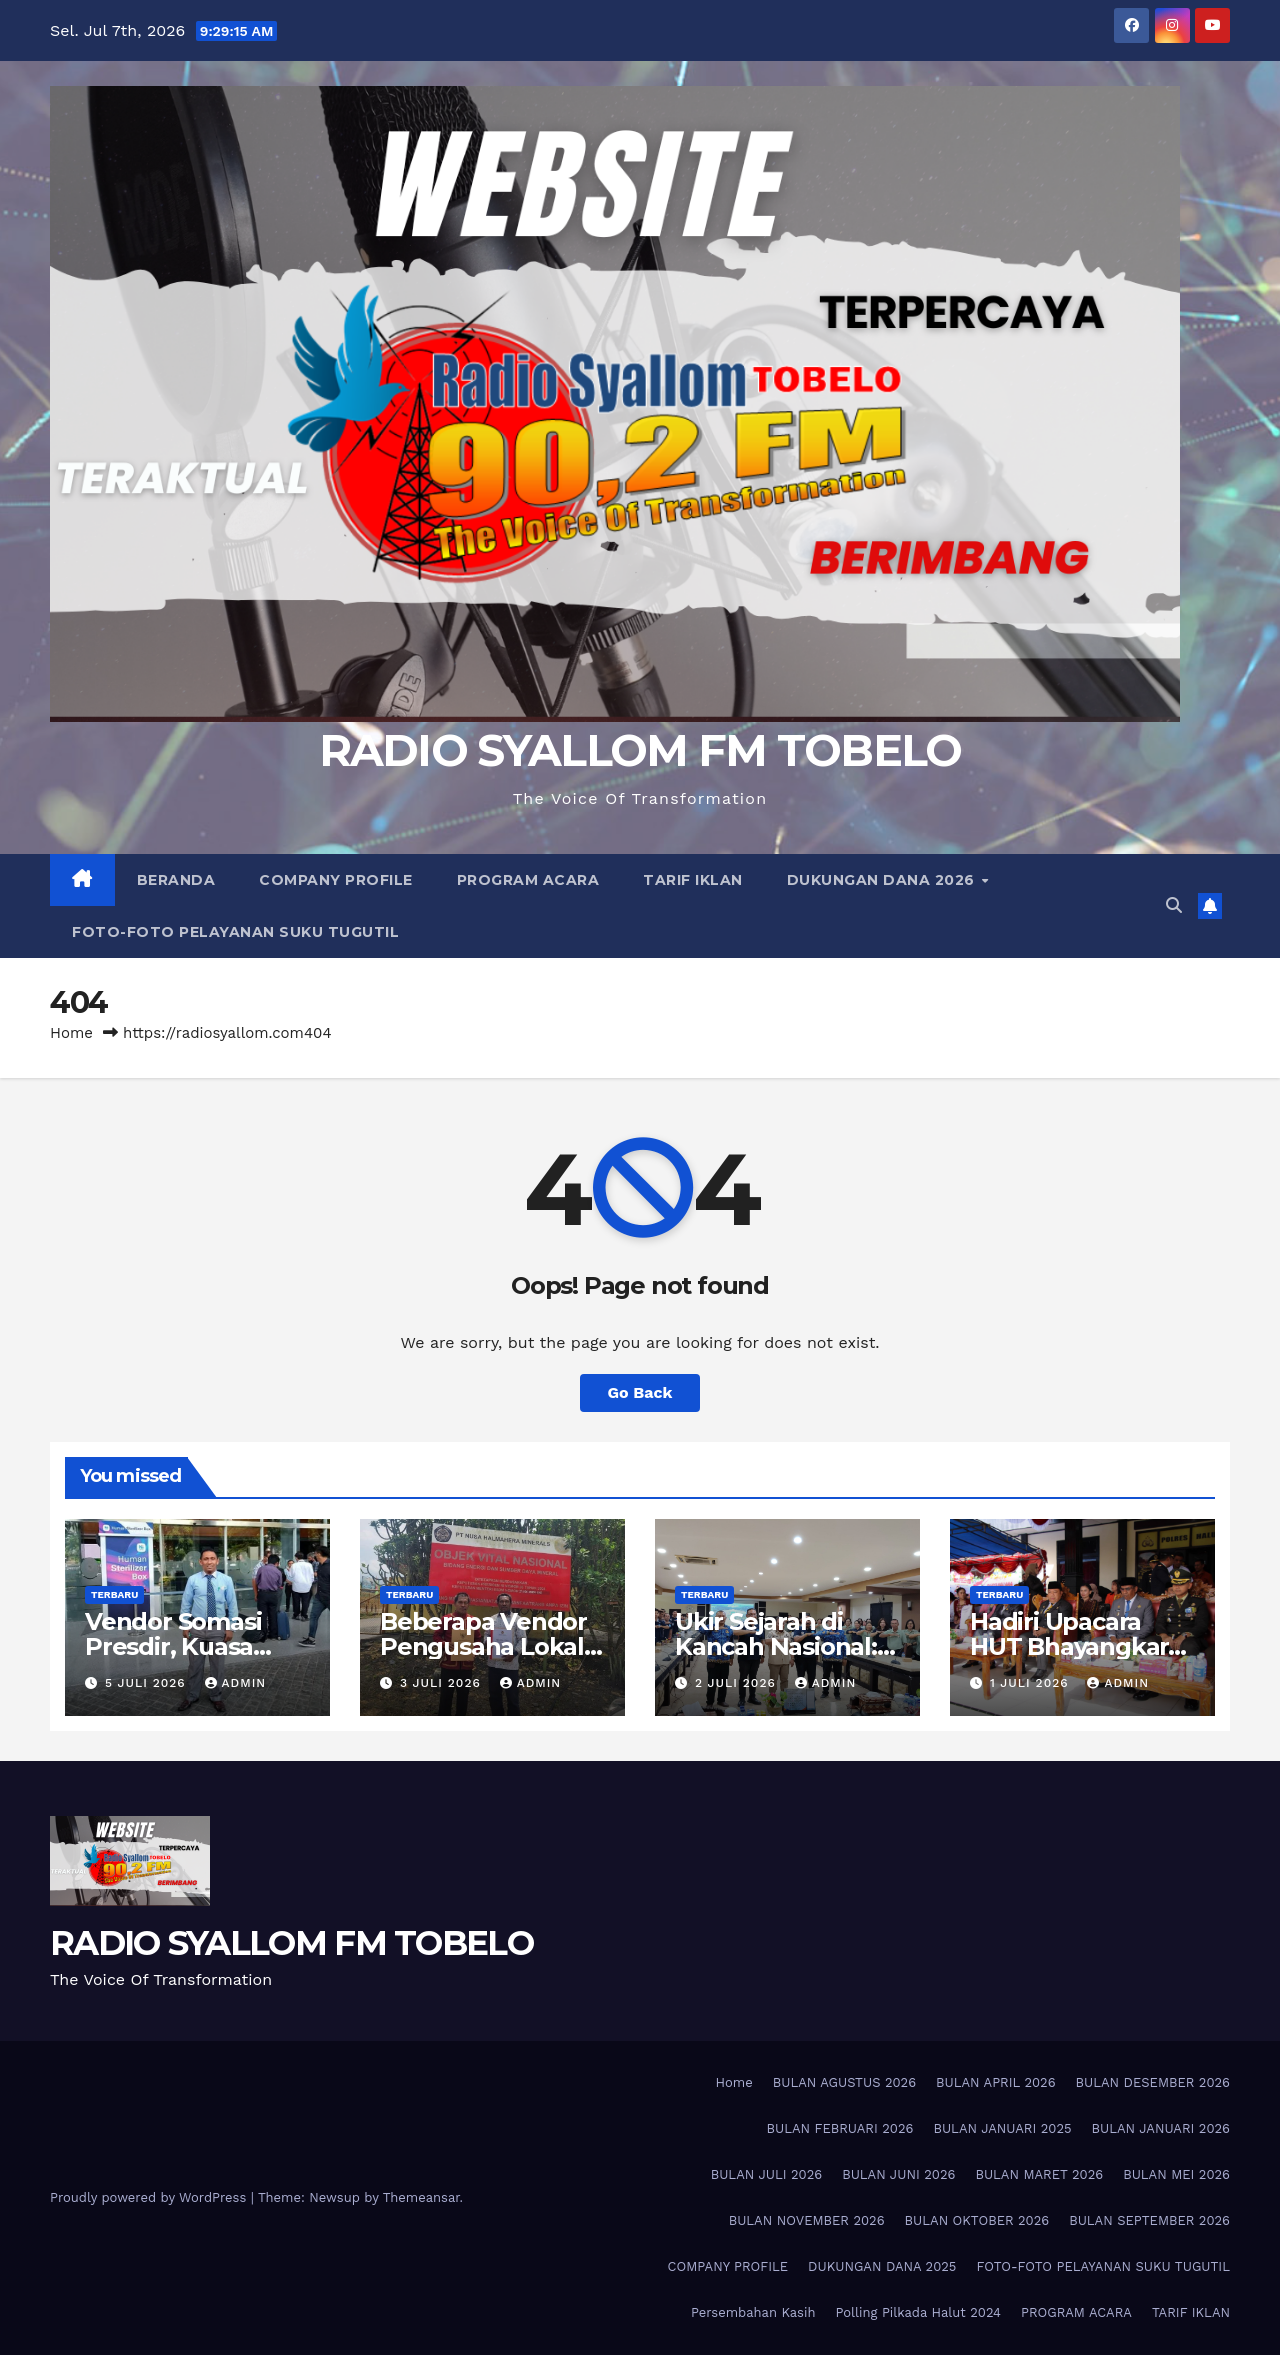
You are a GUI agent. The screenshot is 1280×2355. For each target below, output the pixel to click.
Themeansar (421, 2197)
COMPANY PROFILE (336, 880)
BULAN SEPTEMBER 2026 (1149, 2220)
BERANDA (176, 880)
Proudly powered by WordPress (150, 2197)
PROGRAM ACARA (528, 880)
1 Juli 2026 (1032, 1683)
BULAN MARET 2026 (1039, 2174)
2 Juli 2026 (738, 1683)
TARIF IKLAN (693, 880)
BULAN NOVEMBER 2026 (807, 2220)
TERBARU (114, 1594)
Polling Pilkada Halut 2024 (918, 2312)
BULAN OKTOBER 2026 (977, 2220)
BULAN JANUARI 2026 (1161, 2128)
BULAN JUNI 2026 (898, 2174)
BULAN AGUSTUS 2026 (844, 2082)
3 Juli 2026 (443, 1683)
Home (71, 1033)
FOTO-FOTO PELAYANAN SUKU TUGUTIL (235, 932)
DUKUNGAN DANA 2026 (883, 880)
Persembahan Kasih (753, 2312)
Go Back (640, 1392)
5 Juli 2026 (148, 1683)
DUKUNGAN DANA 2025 (882, 2266)
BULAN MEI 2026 (1176, 2174)
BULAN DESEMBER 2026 (1153, 2082)
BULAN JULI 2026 (766, 2174)
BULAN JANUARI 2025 (1002, 2128)
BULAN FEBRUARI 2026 (839, 2128)
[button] (1174, 905)
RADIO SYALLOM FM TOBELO (640, 750)
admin (236, 1683)
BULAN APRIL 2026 (996, 2082)
